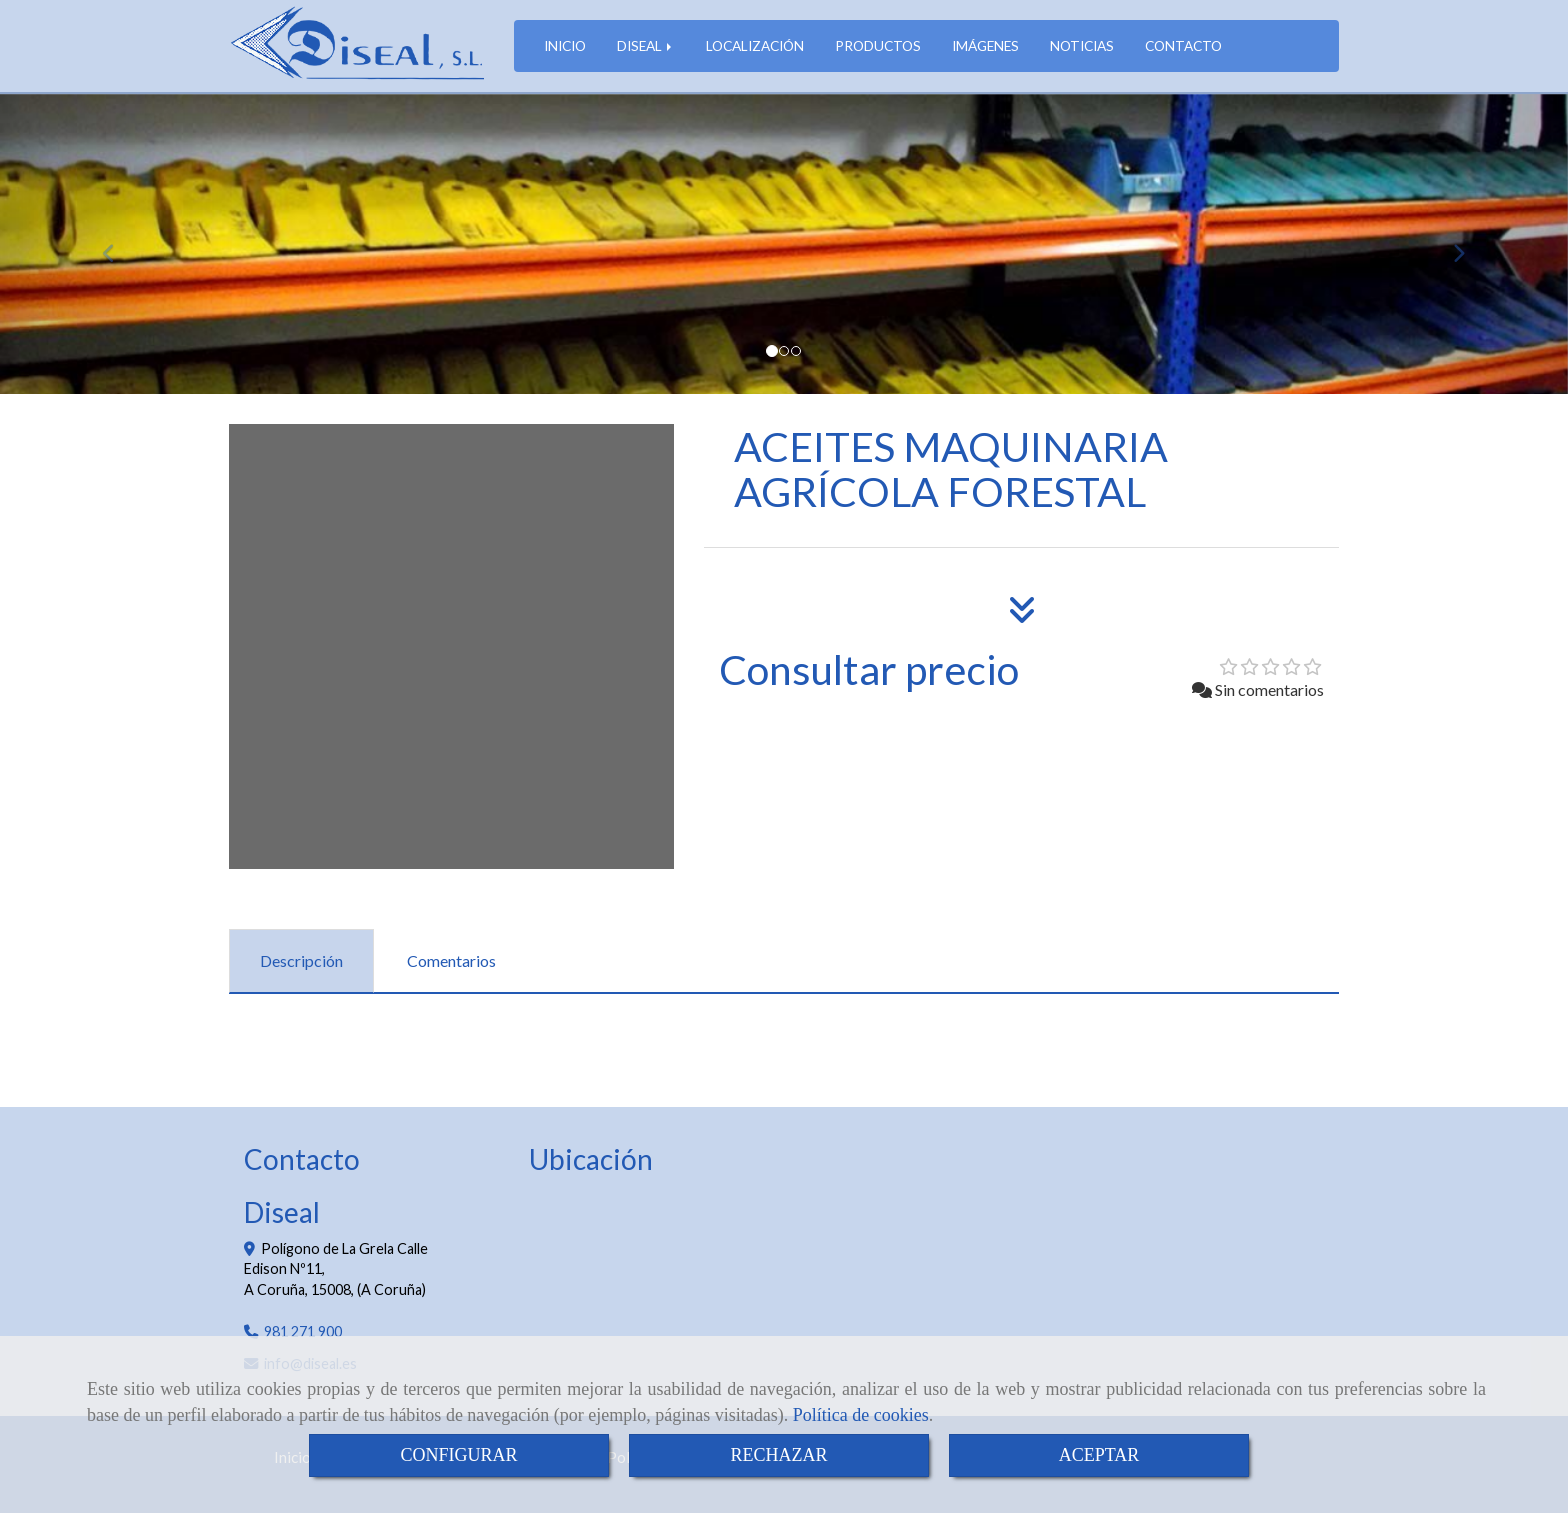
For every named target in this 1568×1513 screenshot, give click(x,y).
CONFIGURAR (458, 1455)
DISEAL (646, 45)
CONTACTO (1183, 45)
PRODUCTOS (878, 45)
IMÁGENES (985, 45)
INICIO (565, 45)
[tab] (301, 961)
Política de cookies (861, 1415)
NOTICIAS (1082, 45)
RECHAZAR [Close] (778, 1455)
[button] (117, 244)
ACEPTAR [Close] (1099, 1455)
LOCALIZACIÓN (755, 45)
